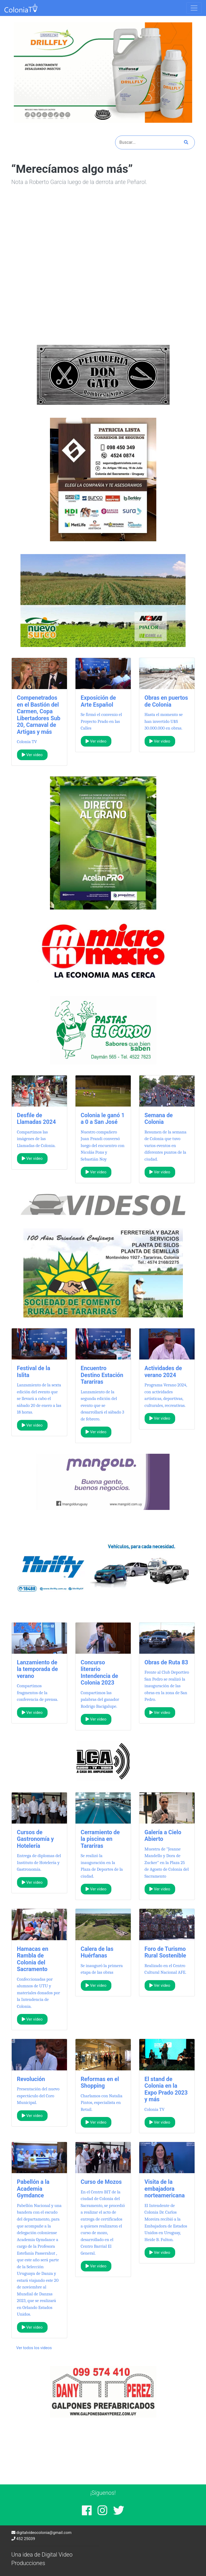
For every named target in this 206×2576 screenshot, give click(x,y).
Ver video (32, 754)
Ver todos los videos (34, 2347)
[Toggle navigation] (194, 8)
